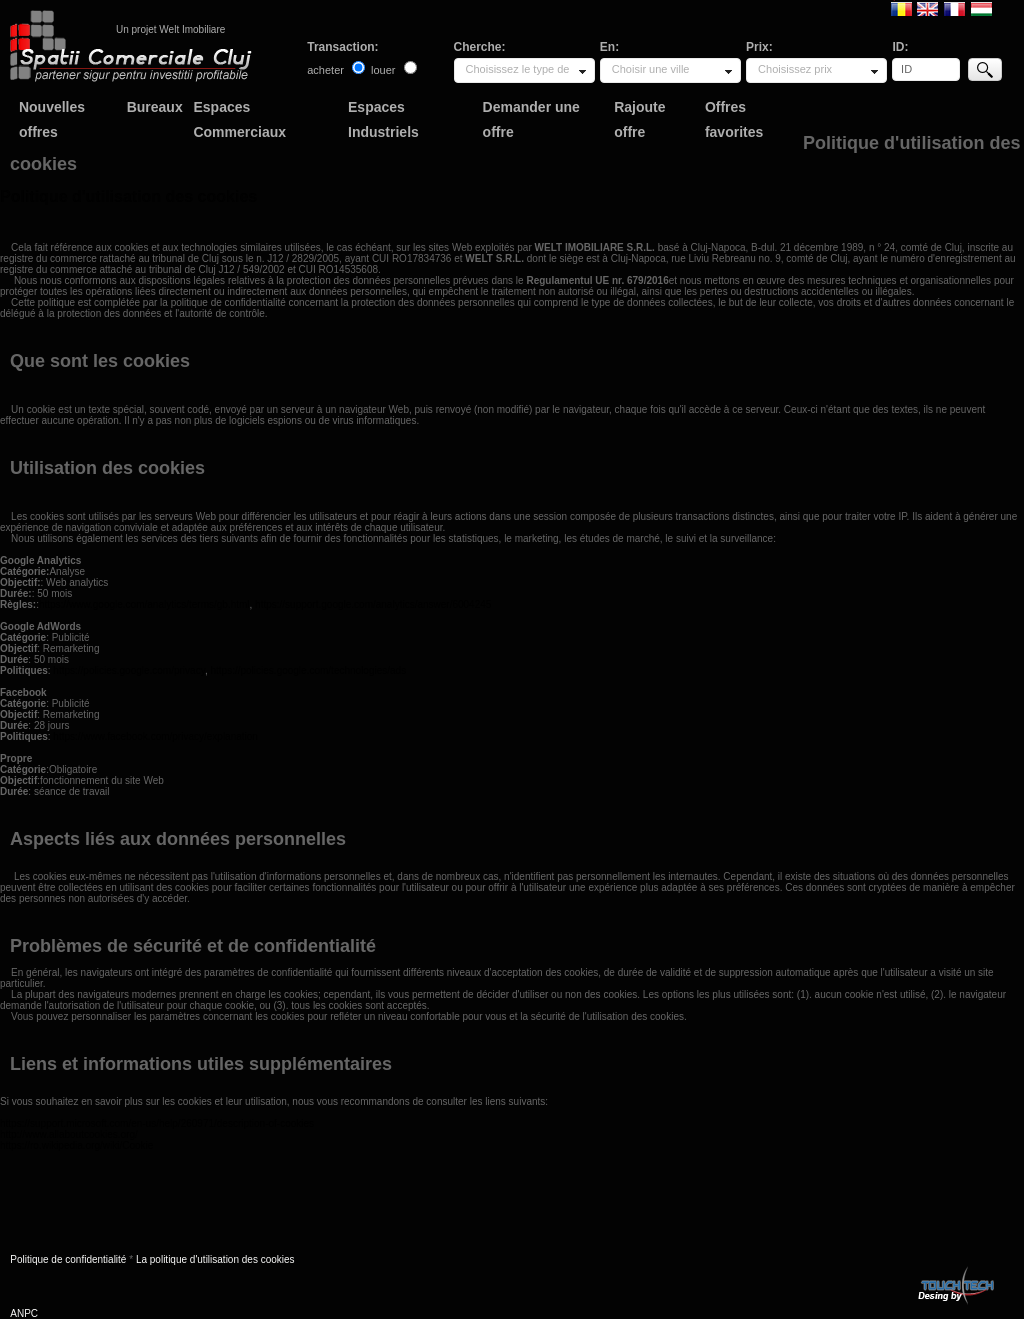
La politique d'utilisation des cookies (215, 1259)
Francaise (954, 8)
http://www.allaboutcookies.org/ (69, 1134)
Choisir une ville (651, 69)
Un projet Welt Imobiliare (170, 29)
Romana (901, 8)
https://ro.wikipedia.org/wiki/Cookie (76, 1145)
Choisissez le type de (518, 69)
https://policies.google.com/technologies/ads (308, 670)
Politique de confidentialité (68, 1259)
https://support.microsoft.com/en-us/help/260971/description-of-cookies (157, 1123)
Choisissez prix (795, 69)
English (927, 8)
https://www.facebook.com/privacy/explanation (155, 736)
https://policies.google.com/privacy (129, 670)
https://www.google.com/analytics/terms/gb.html (144, 604)
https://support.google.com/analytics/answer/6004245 (373, 604)
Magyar (981, 8)
